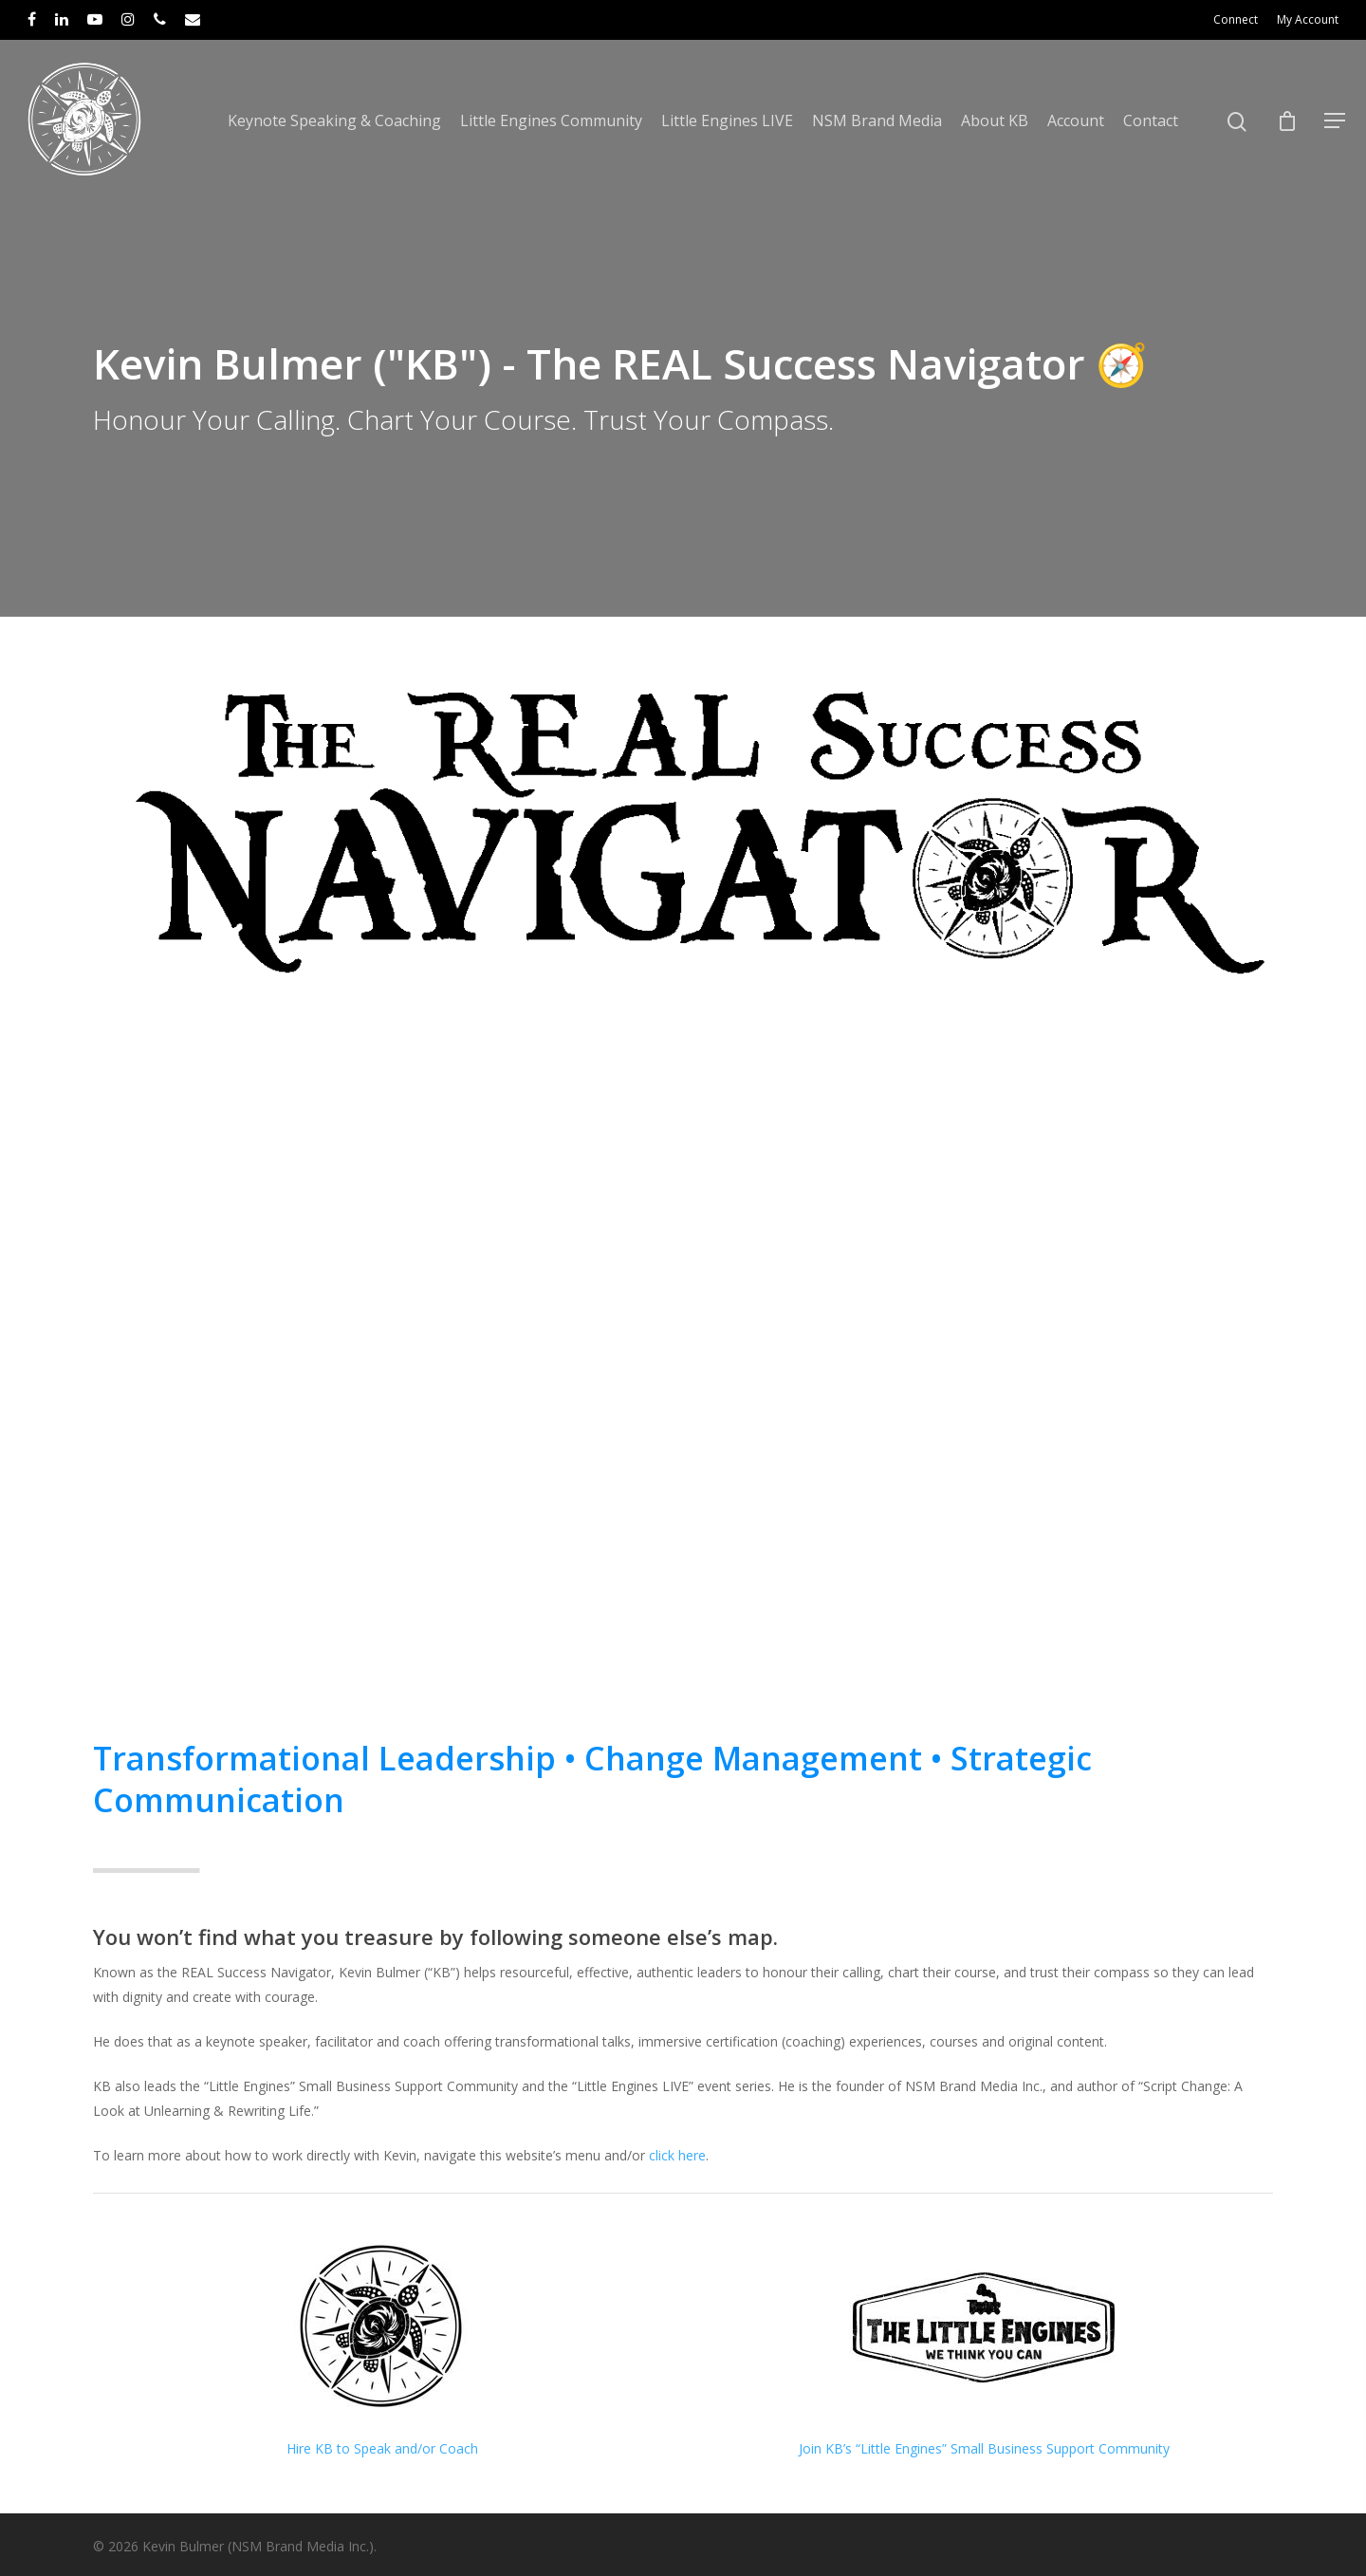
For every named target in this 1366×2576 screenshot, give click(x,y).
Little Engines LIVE (727, 120)
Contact (1150, 120)
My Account (1307, 19)
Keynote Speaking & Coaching (334, 120)
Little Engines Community (551, 120)
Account (1075, 120)
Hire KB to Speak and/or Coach (382, 2448)
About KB (994, 120)
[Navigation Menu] (1335, 120)
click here (677, 2155)
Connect (1235, 19)
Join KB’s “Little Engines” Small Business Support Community (984, 2448)
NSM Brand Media (877, 120)
